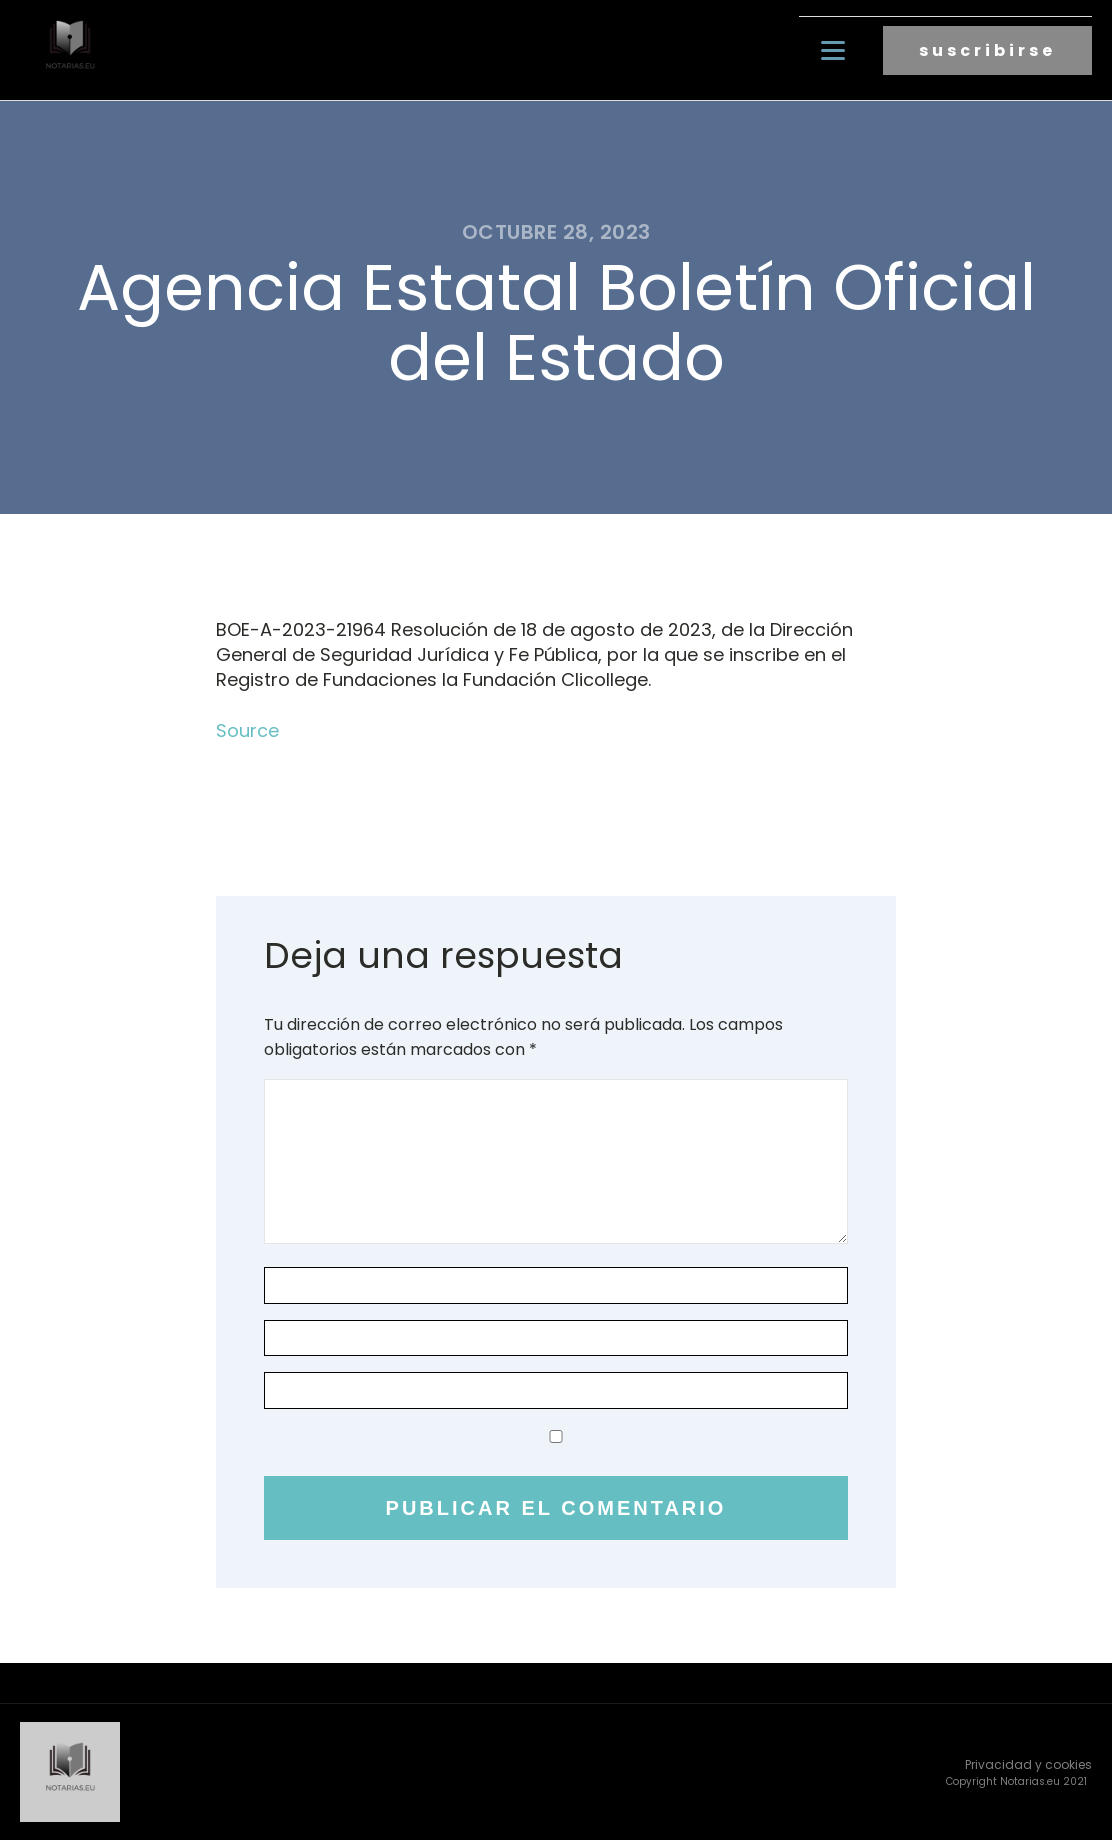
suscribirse (987, 50)
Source (247, 730)
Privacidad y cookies (1028, 1764)
